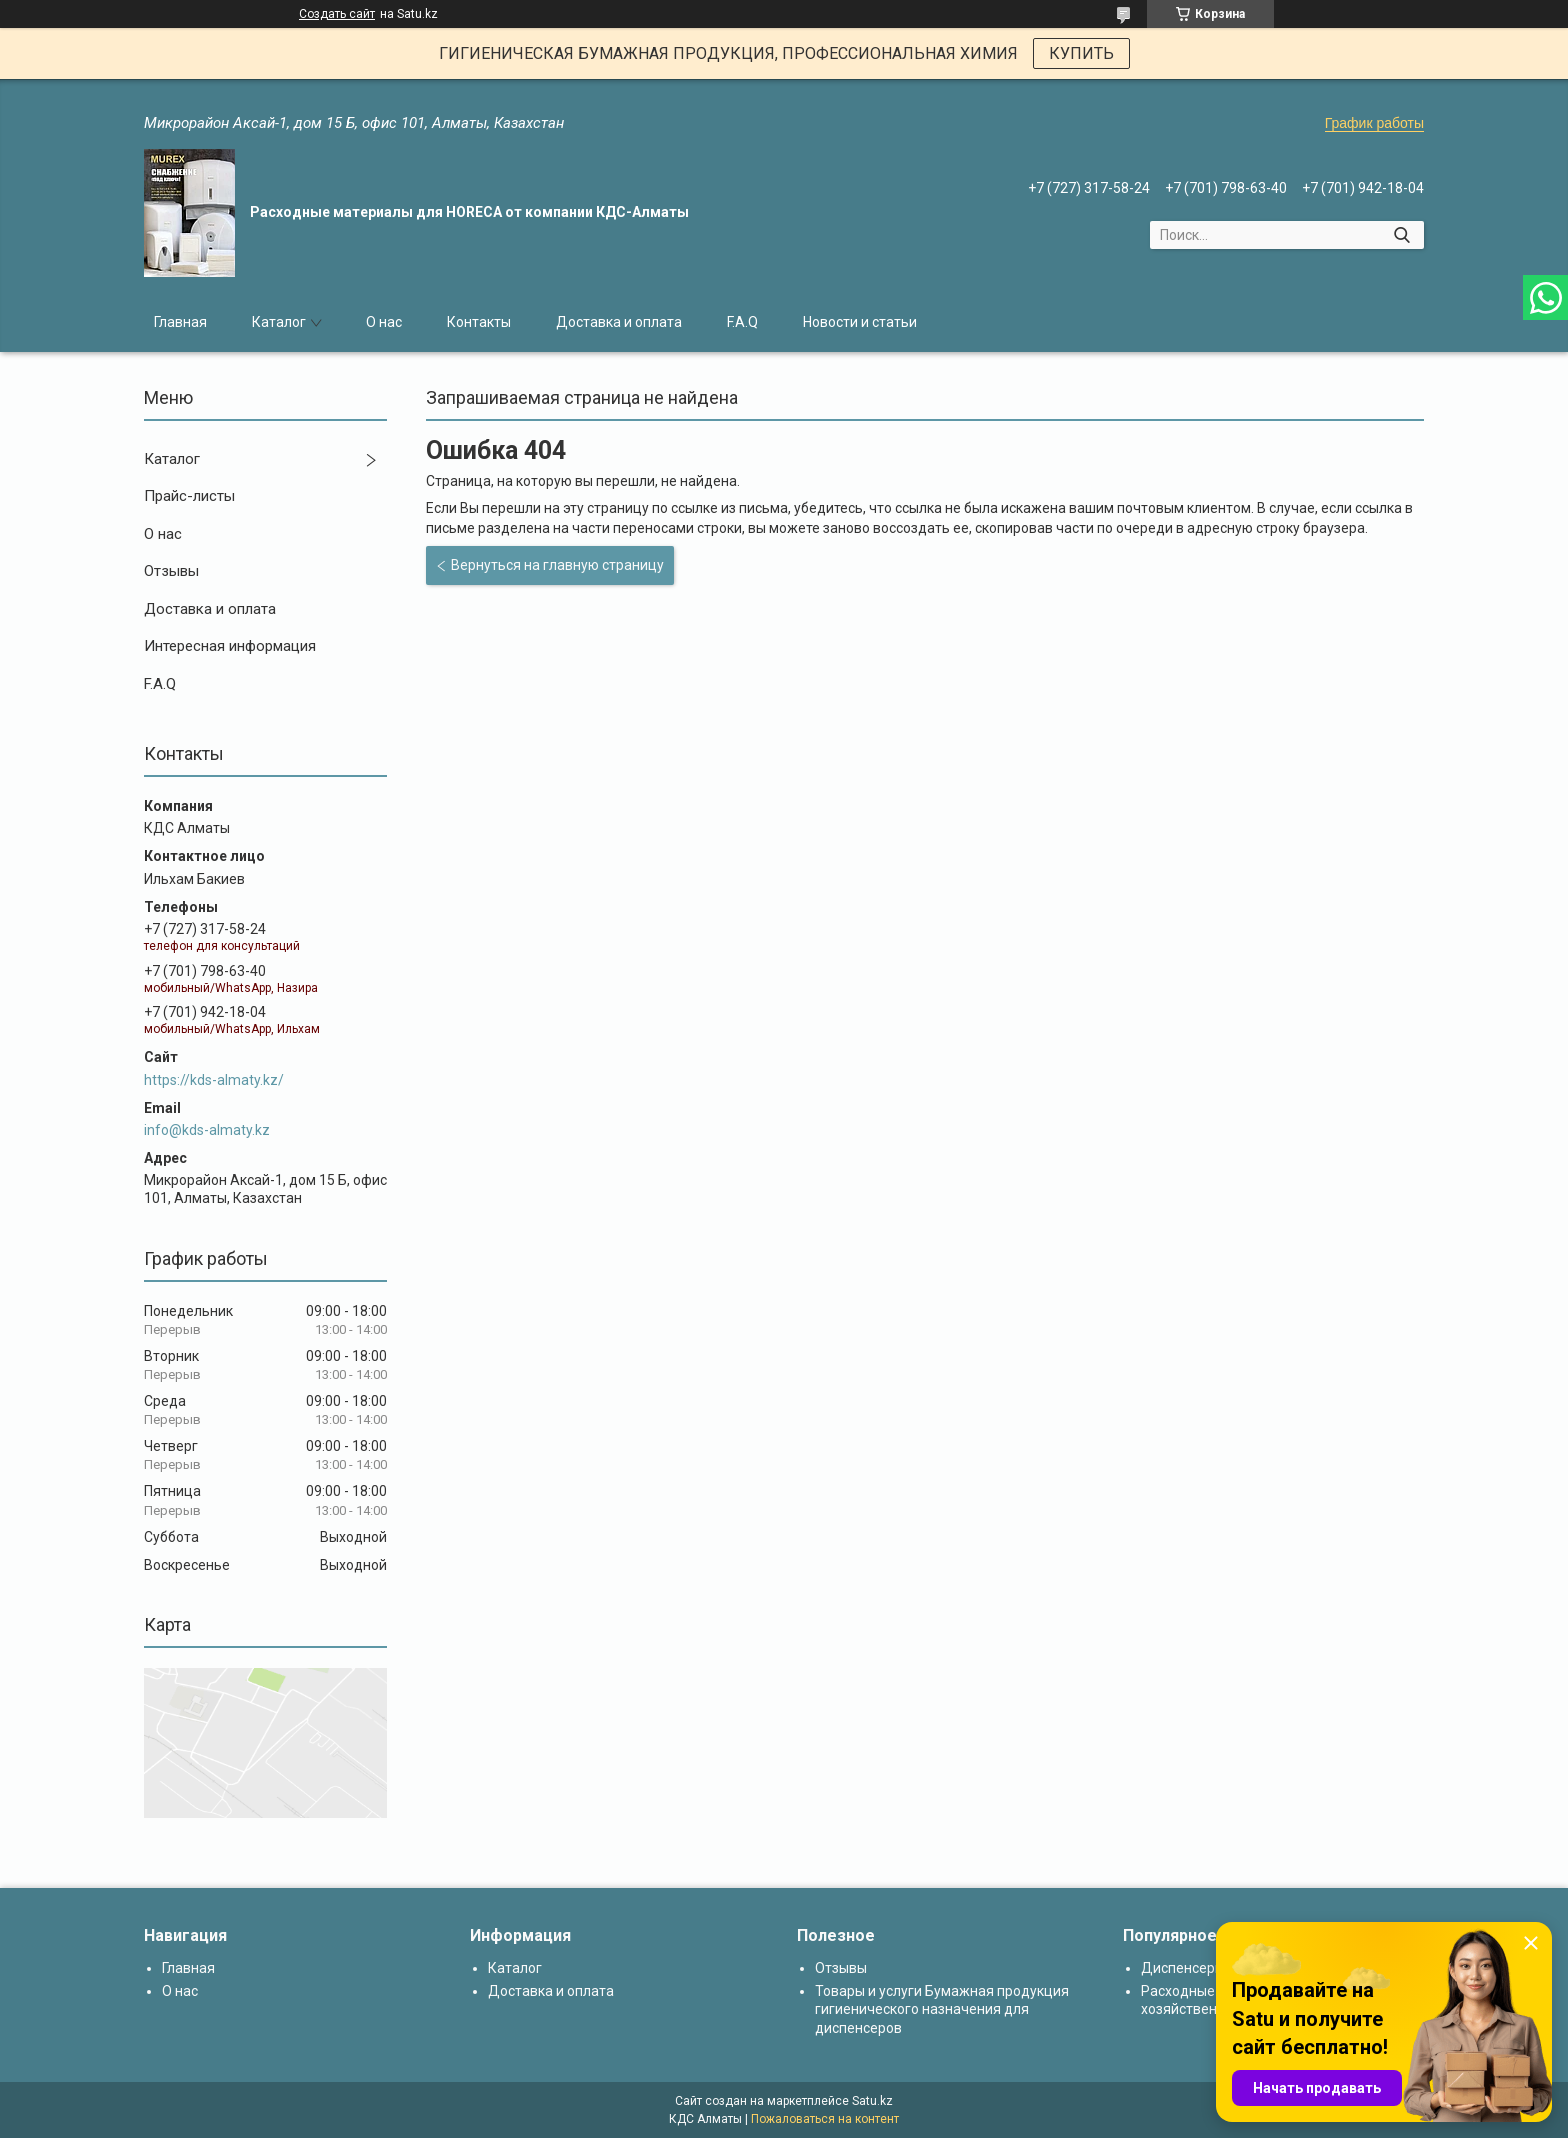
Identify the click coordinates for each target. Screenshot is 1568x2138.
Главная (180, 322)
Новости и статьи (860, 322)
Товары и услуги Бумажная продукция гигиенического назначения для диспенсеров (942, 2009)
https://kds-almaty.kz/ (214, 1080)
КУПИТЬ (1081, 53)
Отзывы (171, 571)
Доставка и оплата (619, 322)
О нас (384, 322)
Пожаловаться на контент (825, 2119)
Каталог (279, 322)
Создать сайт (337, 14)
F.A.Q (742, 322)
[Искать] (1401, 235)
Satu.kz (872, 2101)
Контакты (479, 322)
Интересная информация (230, 646)
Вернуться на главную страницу (557, 565)
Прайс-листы (189, 496)
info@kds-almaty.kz (207, 1130)
